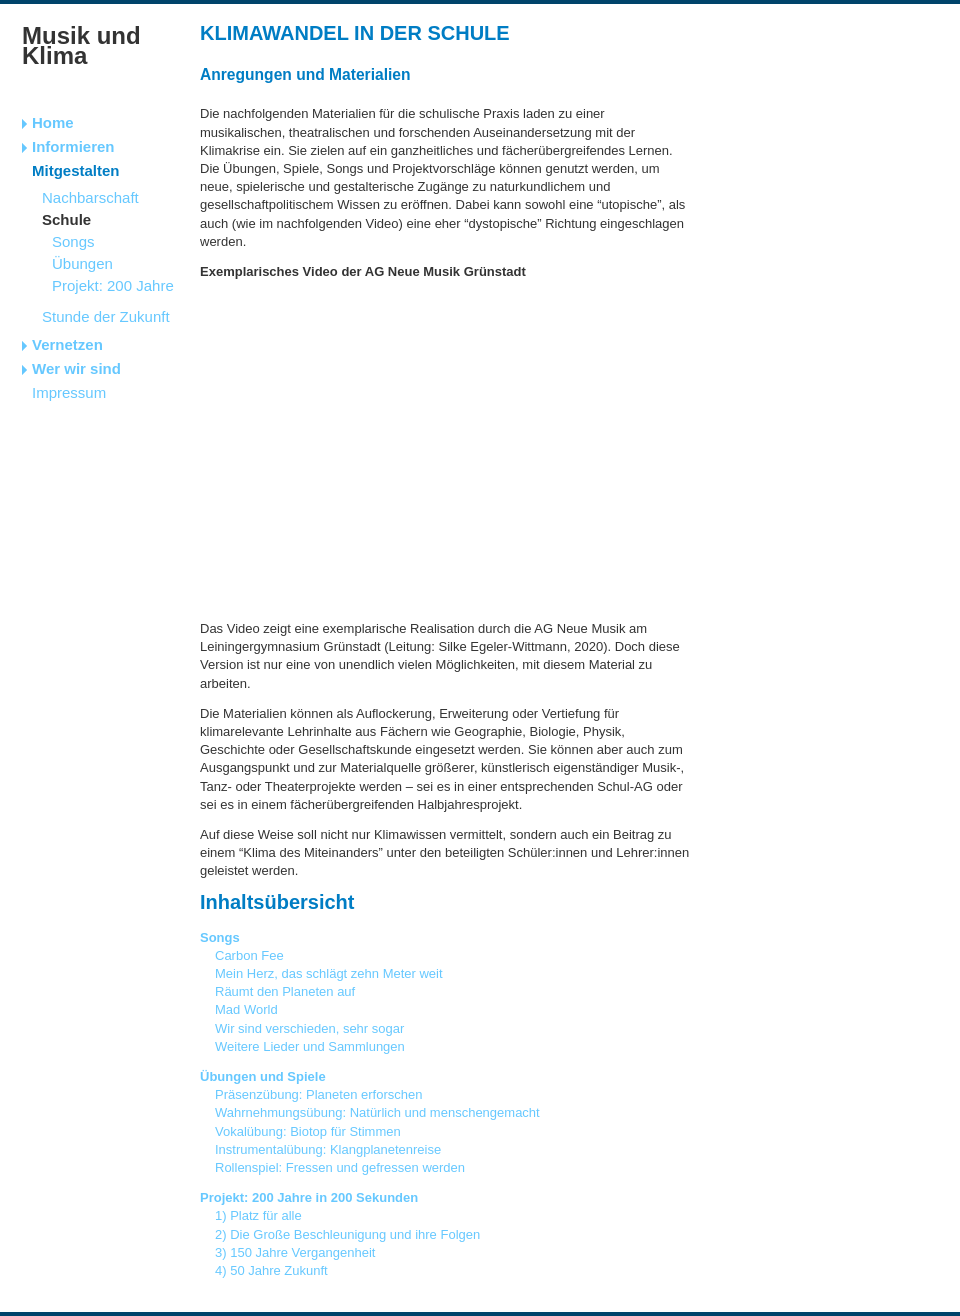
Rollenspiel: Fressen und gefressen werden (340, 1167)
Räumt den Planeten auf (285, 991)
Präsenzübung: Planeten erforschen (318, 1094)
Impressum (69, 392)
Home (53, 122)
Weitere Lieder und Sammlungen (310, 1046)
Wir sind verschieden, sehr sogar (309, 1028)
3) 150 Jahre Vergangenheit (295, 1252)
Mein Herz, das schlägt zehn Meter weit (329, 973)
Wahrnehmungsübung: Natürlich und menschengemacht (377, 1112)
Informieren (73, 146)
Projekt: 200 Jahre (113, 285)
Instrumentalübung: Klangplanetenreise (328, 1149)
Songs (73, 241)
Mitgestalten (76, 170)
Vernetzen (67, 344)
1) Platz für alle (258, 1215)
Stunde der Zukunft (106, 316)
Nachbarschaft (90, 197)
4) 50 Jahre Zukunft (271, 1270)
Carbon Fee (249, 955)
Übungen (82, 263)
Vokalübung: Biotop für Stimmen (308, 1131)
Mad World (246, 1009)
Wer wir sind (76, 368)
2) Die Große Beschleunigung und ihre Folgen (347, 1234)
